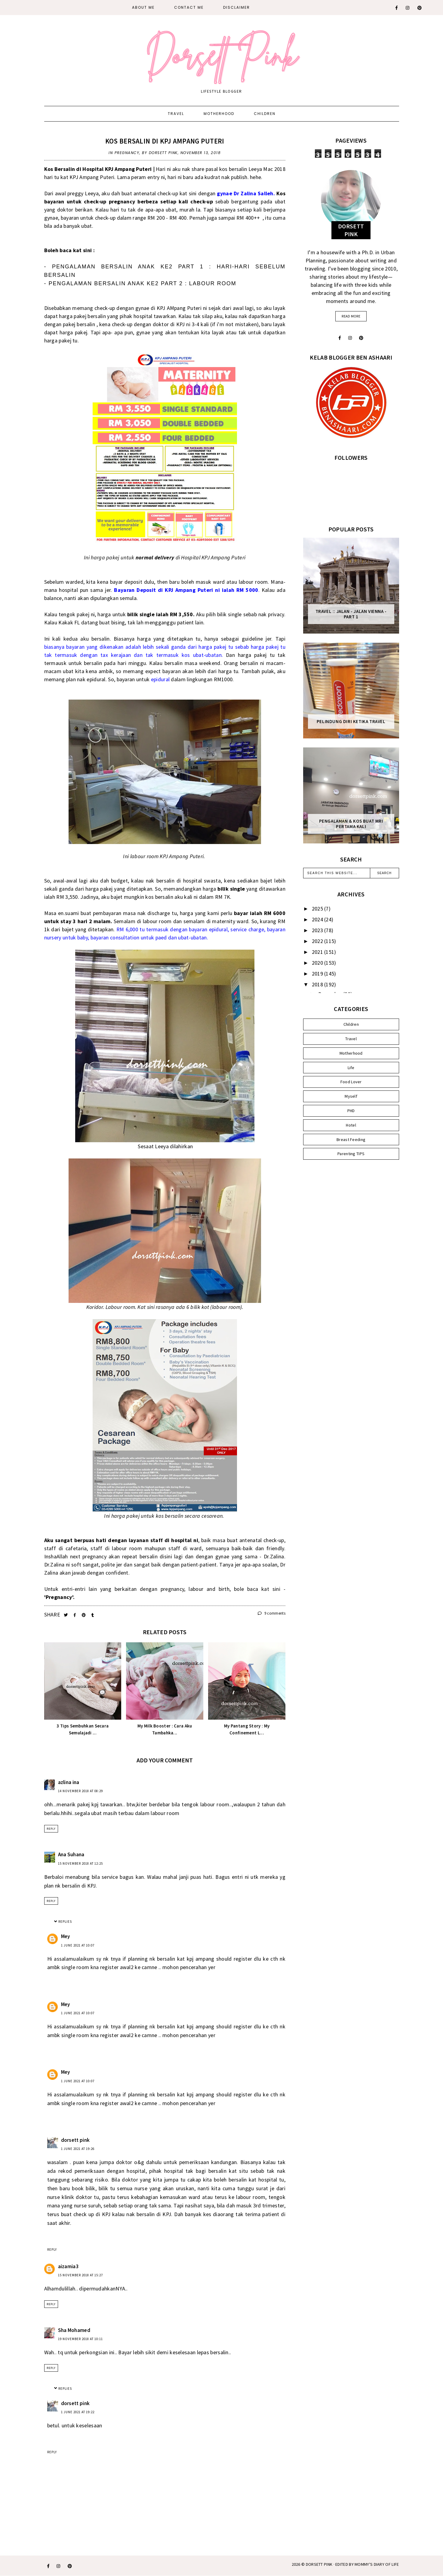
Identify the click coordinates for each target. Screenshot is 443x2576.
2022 (318, 941)
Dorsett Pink (319, 2564)
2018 (318, 984)
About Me (143, 7)
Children (264, 113)
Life (351, 1067)
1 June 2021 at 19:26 (77, 2149)
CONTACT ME (189, 7)
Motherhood (219, 113)
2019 (318, 973)
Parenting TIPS (351, 1153)
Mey (65, 1936)
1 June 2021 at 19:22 (77, 2412)
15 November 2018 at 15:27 (80, 2275)
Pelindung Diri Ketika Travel (351, 721)
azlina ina (68, 1782)
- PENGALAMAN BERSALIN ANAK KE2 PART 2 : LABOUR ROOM (140, 283)
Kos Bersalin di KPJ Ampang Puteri (164, 141)
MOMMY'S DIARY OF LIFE (377, 2564)
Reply (51, 1829)
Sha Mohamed (74, 2330)
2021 (318, 951)
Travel (176, 113)
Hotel (351, 1125)
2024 (318, 919)
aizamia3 (68, 2266)
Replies (65, 1922)
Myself (351, 1096)
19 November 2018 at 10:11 (80, 2339)
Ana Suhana (71, 1854)
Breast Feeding (351, 1139)
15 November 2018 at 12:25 (80, 1863)
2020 (318, 962)
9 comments (271, 1613)
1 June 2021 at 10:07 (77, 1945)
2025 (318, 908)
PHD (351, 1110)
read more (351, 316)
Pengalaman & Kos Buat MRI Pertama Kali (351, 823)
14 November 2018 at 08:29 (80, 1791)
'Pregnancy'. (59, 1597)
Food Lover (351, 1081)
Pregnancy (127, 152)
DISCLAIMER (236, 7)
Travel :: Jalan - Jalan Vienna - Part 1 (351, 614)
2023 (318, 930)
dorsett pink (75, 2140)
